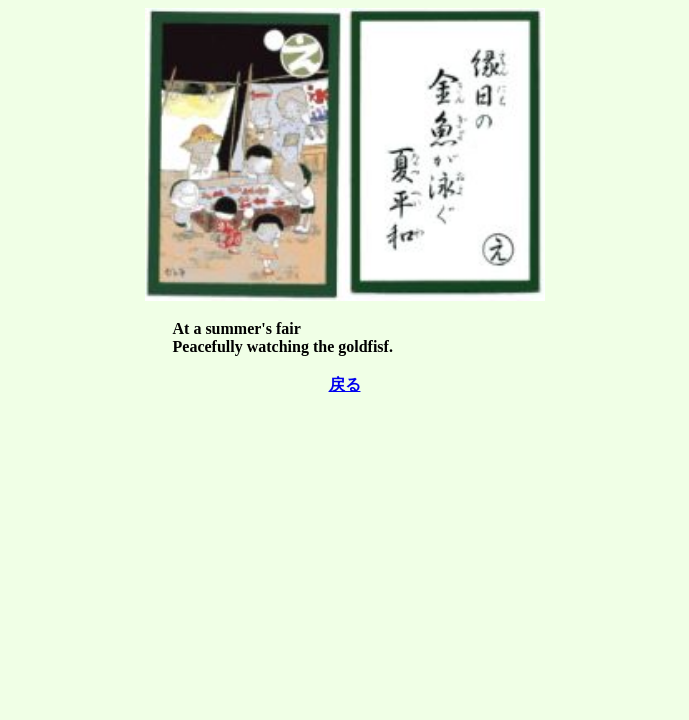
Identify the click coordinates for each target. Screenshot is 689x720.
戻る (345, 384)
